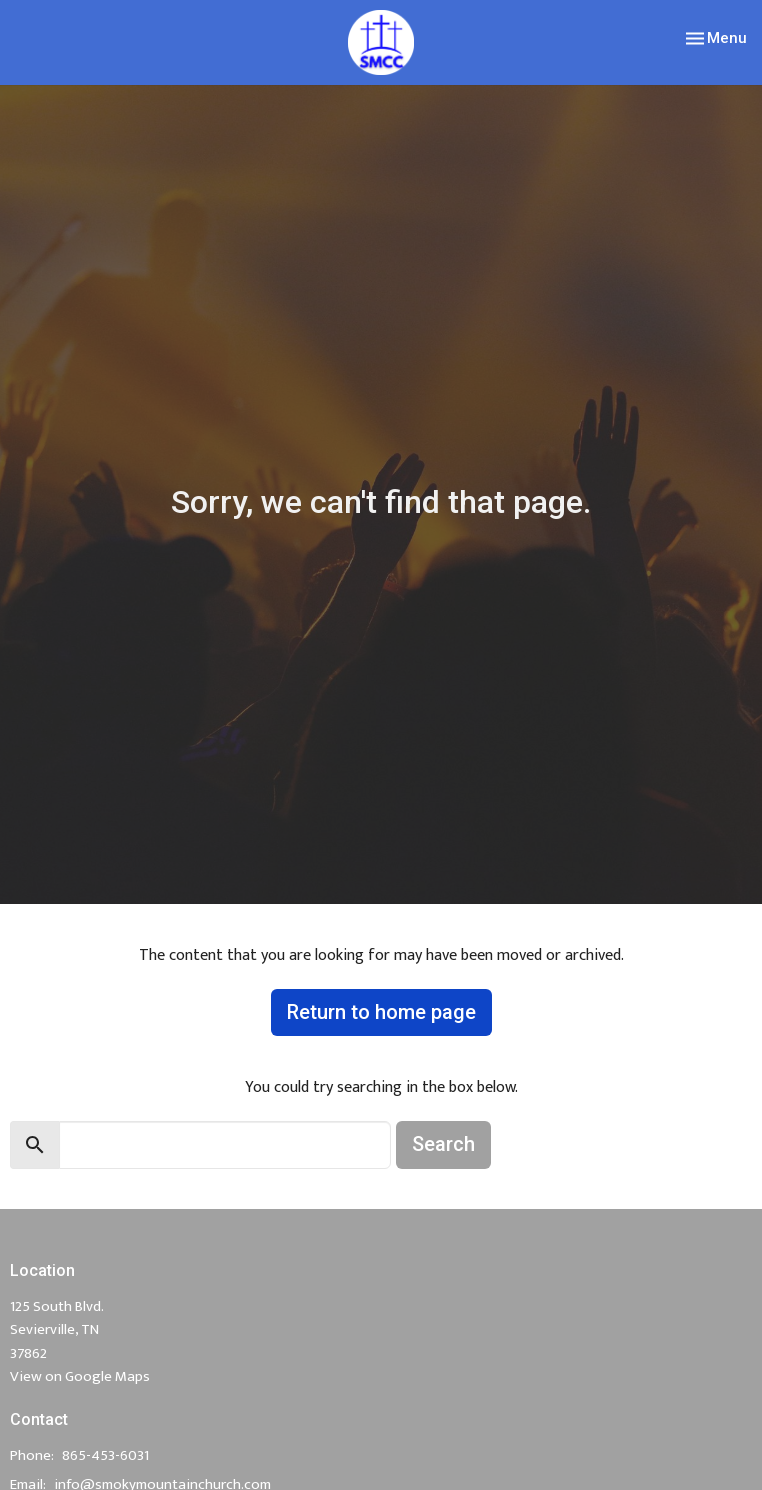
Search (443, 1144)
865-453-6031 (105, 1455)
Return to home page (381, 1012)
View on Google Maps (80, 1376)
